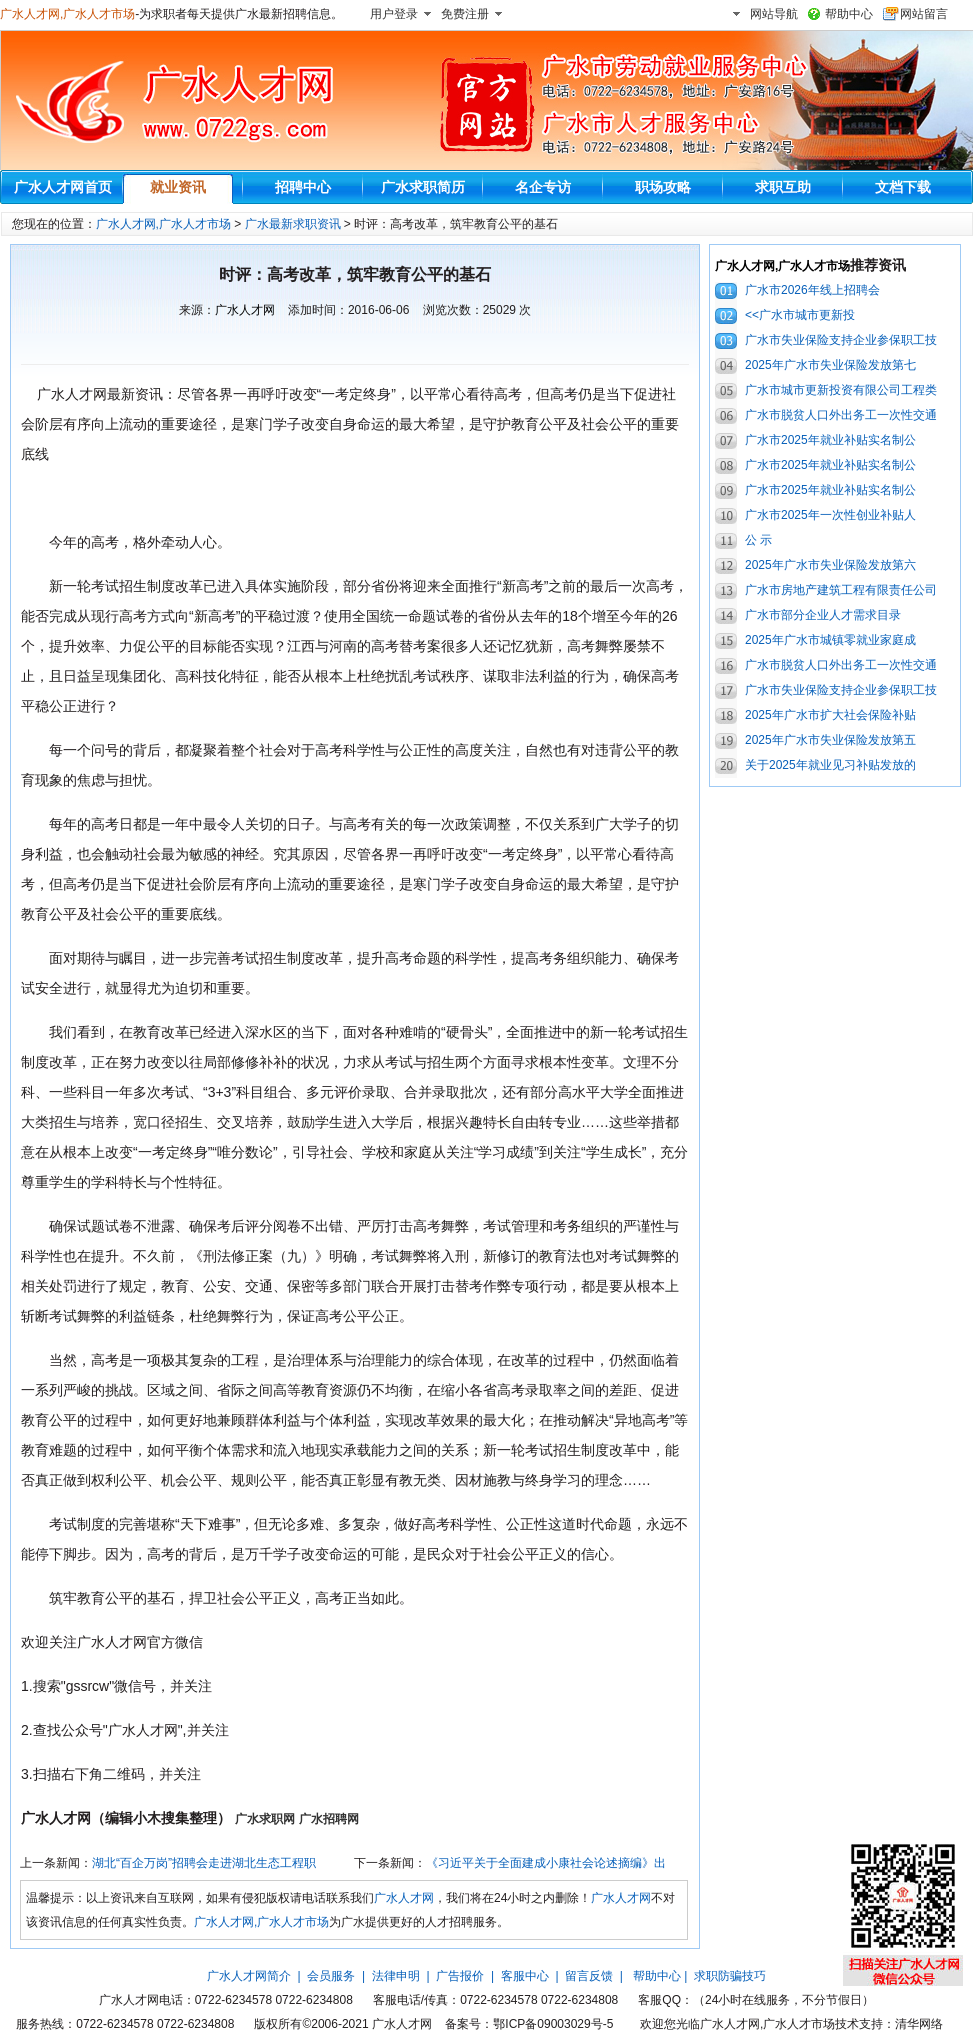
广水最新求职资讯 (293, 224)
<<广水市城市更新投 (800, 315)
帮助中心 (849, 14)
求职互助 (783, 187)
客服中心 (525, 1976)
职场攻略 (663, 187)
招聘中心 (303, 187)
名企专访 (543, 187)
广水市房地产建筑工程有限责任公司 (841, 590)
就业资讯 (178, 187)
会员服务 (331, 1976)
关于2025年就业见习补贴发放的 (830, 765)
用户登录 (394, 14)
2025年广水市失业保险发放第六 (830, 565)
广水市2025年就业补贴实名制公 (830, 440)
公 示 (758, 540)
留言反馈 (589, 1976)
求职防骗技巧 (730, 1976)
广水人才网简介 (249, 1976)
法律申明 (396, 1976)
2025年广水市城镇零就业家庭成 (830, 640)
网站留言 (924, 14)
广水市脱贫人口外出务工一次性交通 (841, 415)
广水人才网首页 (63, 187)
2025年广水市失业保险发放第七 (830, 365)
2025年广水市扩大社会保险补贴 (830, 715)
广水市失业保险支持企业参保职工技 (841, 340)
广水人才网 (245, 310)
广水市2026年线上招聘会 (812, 290)
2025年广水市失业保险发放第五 (830, 740)
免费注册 (465, 14)
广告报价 (460, 1976)
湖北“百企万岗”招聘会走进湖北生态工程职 (204, 1863)
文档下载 (903, 187)
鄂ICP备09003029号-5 (553, 2024)
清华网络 (919, 2024)
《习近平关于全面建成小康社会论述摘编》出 (546, 1863)
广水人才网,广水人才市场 (67, 14)
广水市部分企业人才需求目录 (823, 615)
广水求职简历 (423, 187)
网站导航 (774, 14)
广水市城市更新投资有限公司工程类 (841, 390)
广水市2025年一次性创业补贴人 (830, 515)
